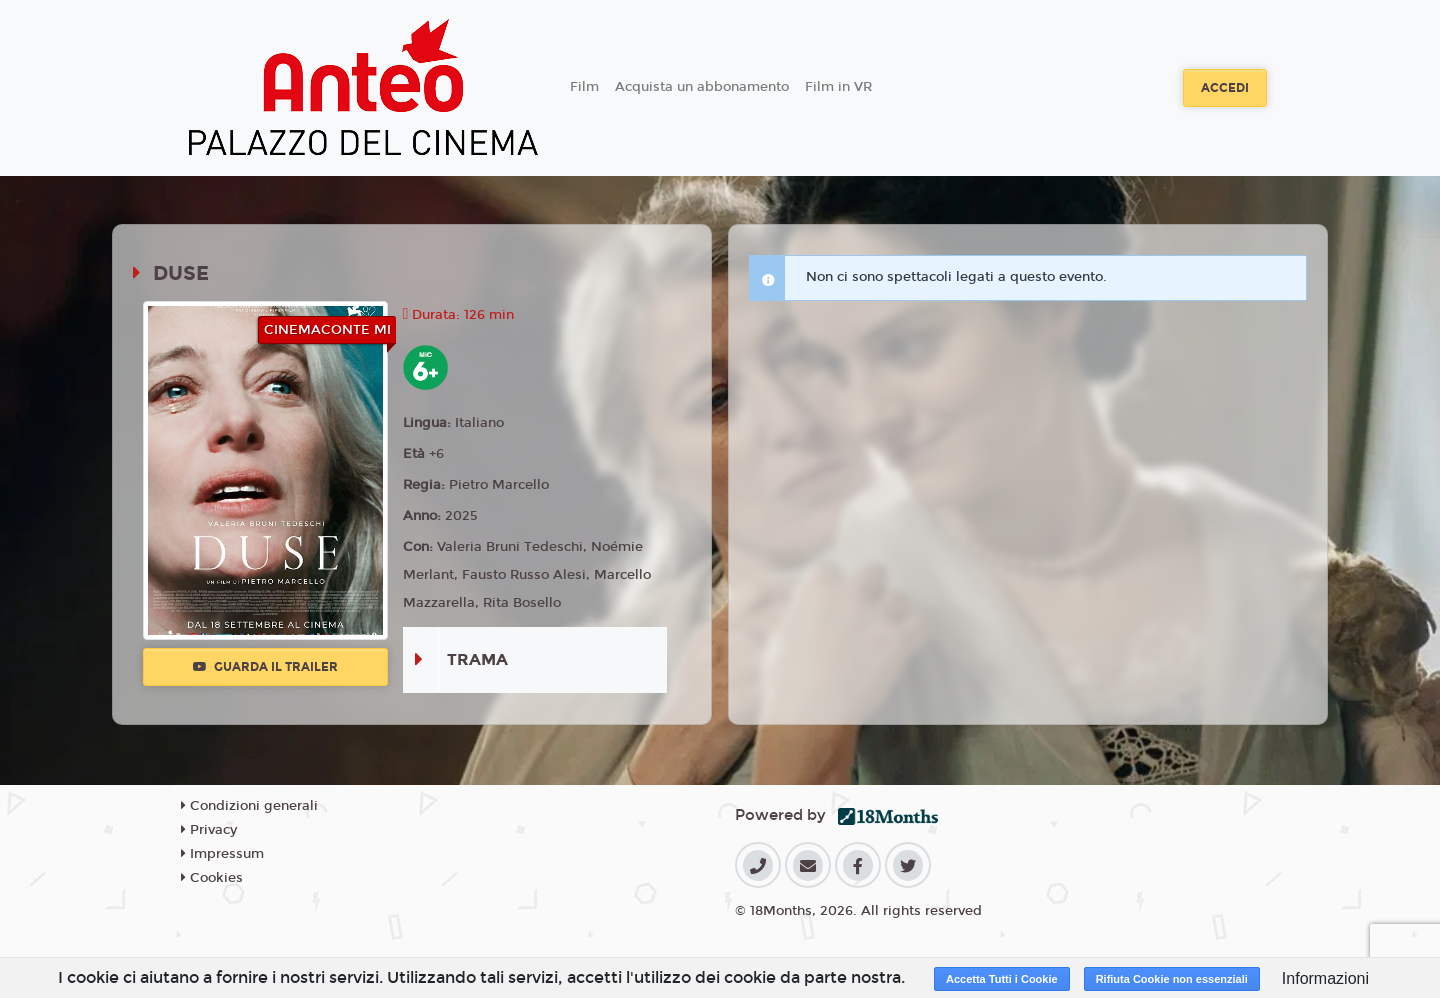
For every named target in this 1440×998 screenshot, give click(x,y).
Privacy (209, 830)
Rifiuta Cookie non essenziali (1172, 979)
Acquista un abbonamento (702, 87)
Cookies (212, 878)
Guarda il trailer (265, 667)
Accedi (1225, 88)
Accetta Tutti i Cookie (1002, 979)
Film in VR (838, 87)
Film (584, 87)
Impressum (222, 854)
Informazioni (1325, 978)
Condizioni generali (249, 806)
